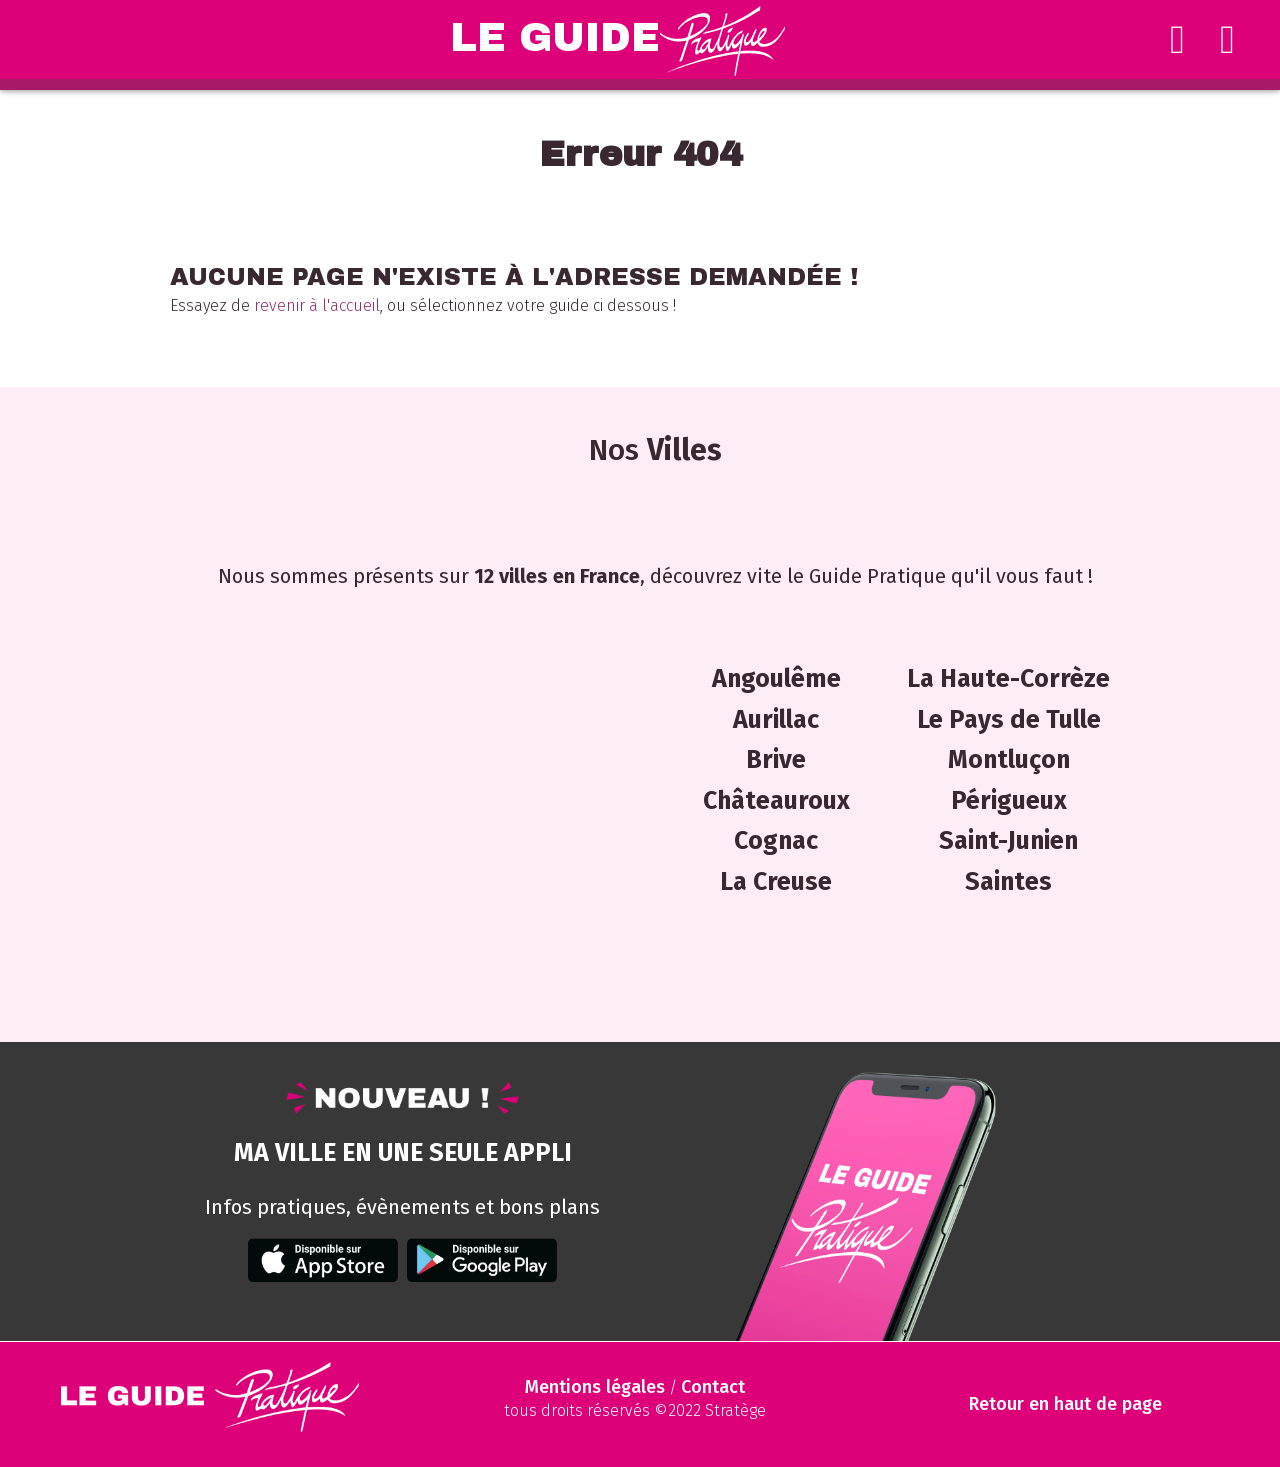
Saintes (1008, 882)
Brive (776, 760)
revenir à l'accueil (317, 305)
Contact (713, 1387)
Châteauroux (776, 801)
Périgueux (1009, 801)
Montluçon (1009, 760)
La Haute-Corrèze (1008, 679)
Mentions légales (595, 1387)
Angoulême (776, 679)
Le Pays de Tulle (1009, 720)
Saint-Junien (1008, 841)
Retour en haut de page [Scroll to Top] (1065, 1404)
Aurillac (776, 720)
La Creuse (776, 882)
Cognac (776, 841)
